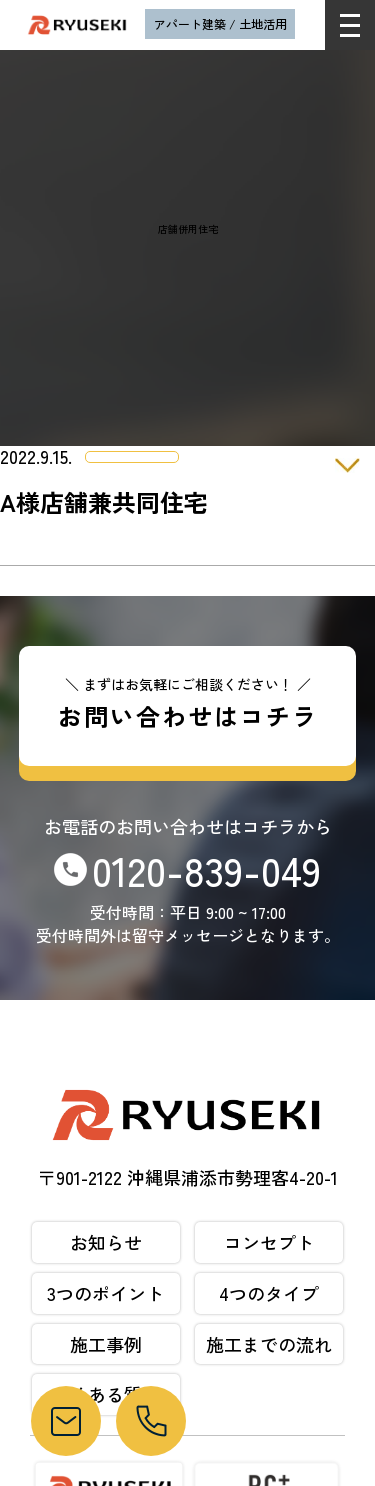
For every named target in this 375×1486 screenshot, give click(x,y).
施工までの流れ (269, 1344)
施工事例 (106, 1344)
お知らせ (106, 1242)
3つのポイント (105, 1293)
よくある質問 (106, 1394)
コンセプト (269, 1242)
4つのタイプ (269, 1293)
